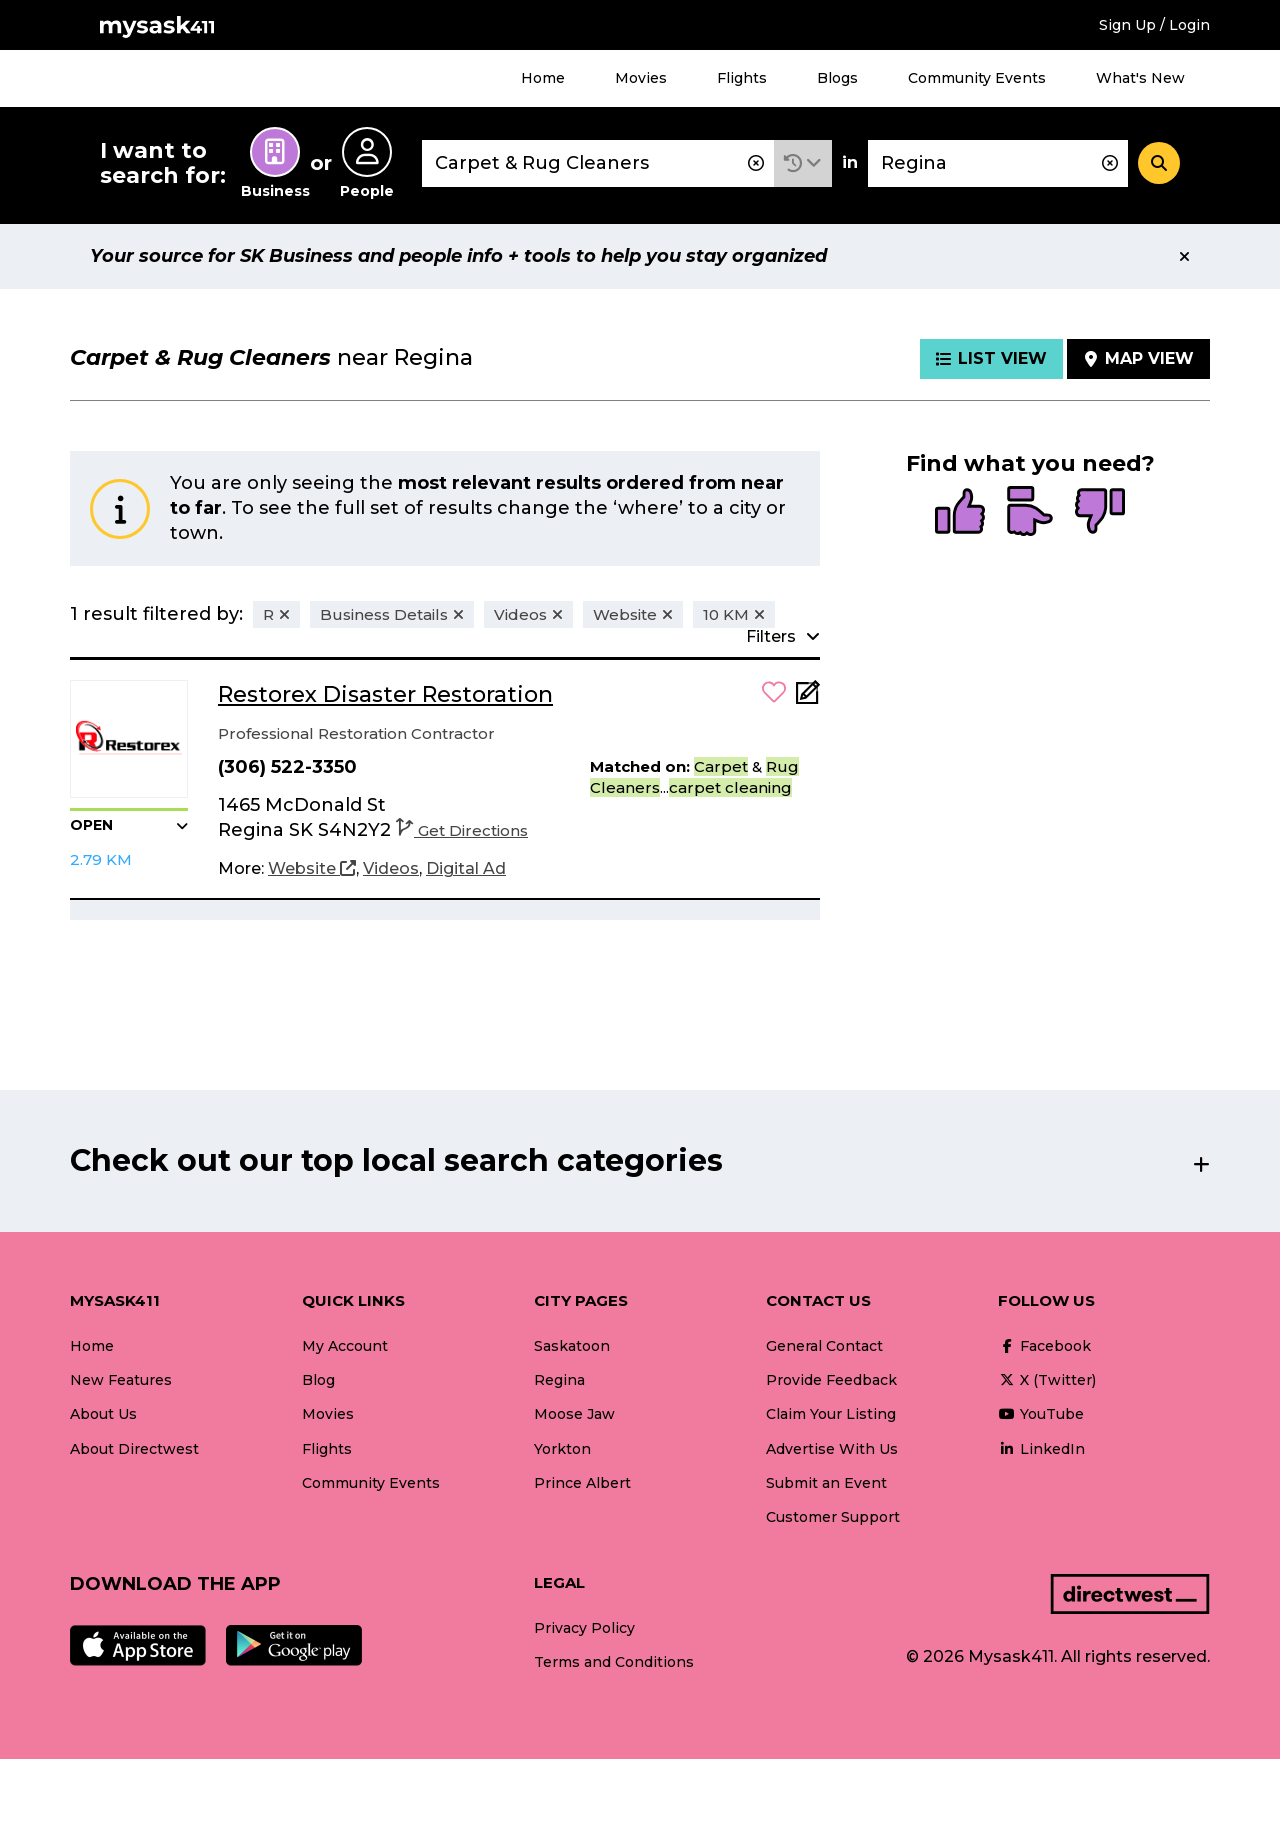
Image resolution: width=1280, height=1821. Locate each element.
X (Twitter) (1047, 1380)
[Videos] (391, 869)
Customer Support (833, 1517)
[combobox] (598, 163)
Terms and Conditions (614, 1662)
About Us (103, 1414)
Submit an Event (826, 1483)
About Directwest (134, 1449)
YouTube (1041, 1414)
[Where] (998, 163)
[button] (803, 163)
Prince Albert (582, 1483)
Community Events (977, 78)
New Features (121, 1380)
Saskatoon (572, 1346)
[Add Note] (808, 698)
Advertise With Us (832, 1449)
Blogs (837, 78)
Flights (742, 78)
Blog (318, 1380)
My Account (345, 1346)
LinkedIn (1041, 1449)
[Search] (1159, 163)
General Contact (824, 1346)
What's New (1140, 78)
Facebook (1044, 1346)
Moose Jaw (574, 1414)
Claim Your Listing (831, 1414)
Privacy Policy (584, 1628)
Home (543, 78)
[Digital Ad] (466, 869)
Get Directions (462, 830)
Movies (641, 78)
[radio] (960, 513)
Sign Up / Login (1154, 25)
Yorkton (562, 1449)
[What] (598, 163)
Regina (559, 1380)
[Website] (312, 869)
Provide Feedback (831, 1380)
